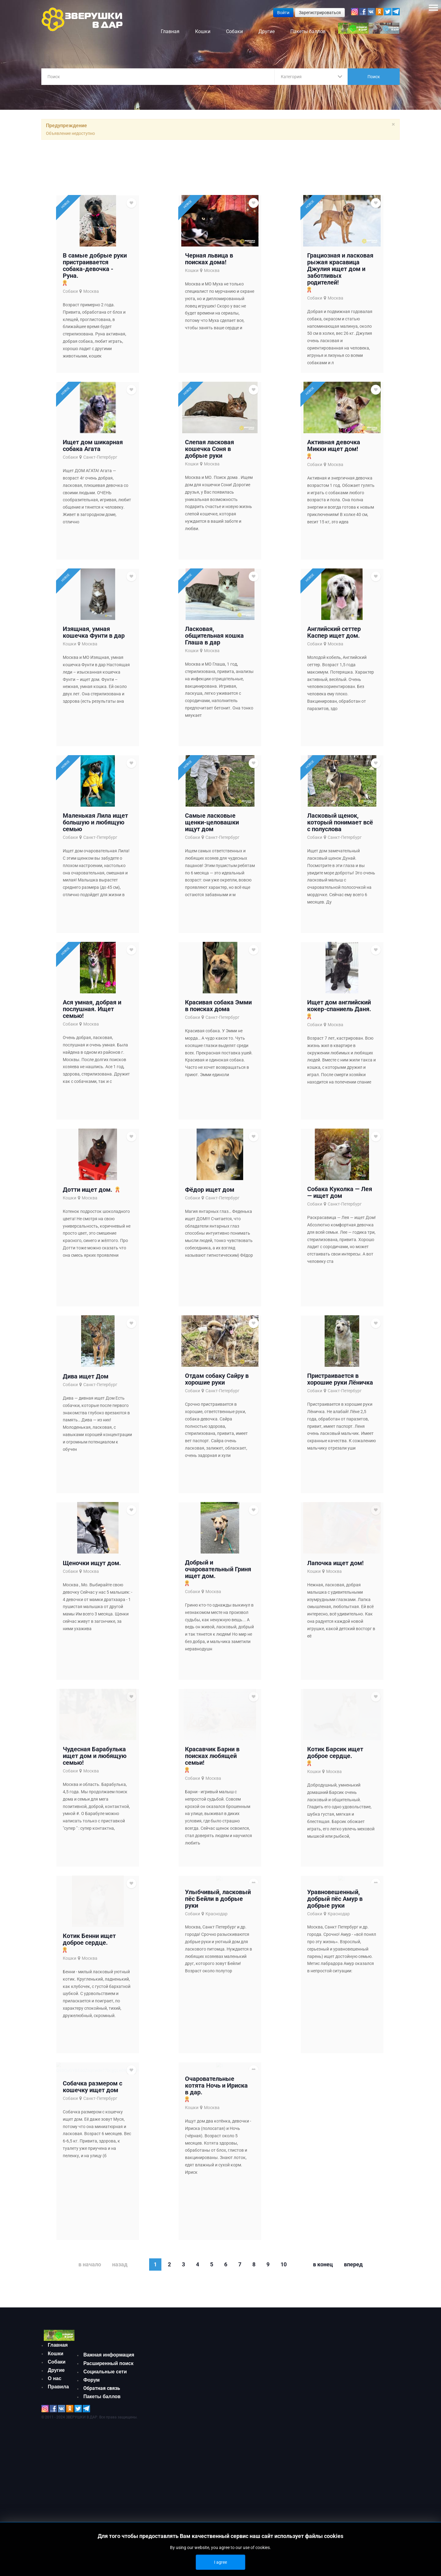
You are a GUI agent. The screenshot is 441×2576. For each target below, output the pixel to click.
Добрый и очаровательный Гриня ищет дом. (218, 1623)
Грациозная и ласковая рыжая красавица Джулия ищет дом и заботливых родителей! (340, 271)
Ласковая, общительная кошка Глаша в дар (214, 653)
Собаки (70, 294)
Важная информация (108, 2438)
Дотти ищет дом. (87, 1229)
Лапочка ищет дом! (335, 1643)
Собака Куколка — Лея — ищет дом (339, 1232)
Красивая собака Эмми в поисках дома (218, 1038)
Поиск (374, 76)
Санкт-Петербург (100, 467)
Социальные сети (105, 2455)
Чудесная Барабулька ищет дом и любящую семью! (94, 1843)
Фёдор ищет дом (209, 1229)
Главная (58, 2438)
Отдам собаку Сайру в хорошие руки (217, 1426)
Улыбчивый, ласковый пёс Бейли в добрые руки (218, 1994)
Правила (58, 2480)
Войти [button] (283, 12)
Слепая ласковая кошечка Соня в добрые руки (209, 459)
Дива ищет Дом (85, 1423)
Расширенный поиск (108, 2447)
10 (284, 2348)
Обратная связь (101, 2472)
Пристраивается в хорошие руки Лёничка (340, 1426)
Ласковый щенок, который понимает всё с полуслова (340, 847)
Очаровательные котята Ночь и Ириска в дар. (216, 2193)
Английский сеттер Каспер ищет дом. (334, 650)
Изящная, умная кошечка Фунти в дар (94, 650)
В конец (323, 2348)
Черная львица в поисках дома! (209, 261)
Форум (91, 2463)
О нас (54, 2472)
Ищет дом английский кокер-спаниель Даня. (339, 1038)
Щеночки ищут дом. (92, 1617)
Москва (91, 294)
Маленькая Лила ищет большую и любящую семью (95, 847)
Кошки (191, 273)
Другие (56, 2463)
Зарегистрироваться (320, 12)
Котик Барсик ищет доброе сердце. (335, 1840)
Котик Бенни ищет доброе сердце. (89, 2008)
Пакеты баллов (102, 2480)
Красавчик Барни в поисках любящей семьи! (212, 1838)
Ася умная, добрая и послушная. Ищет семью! (92, 1041)
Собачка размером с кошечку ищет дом (92, 2185)
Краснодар (216, 2009)
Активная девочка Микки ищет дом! (333, 456)
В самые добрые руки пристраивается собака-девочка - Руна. (95, 268)
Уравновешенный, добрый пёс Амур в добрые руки (335, 2037)
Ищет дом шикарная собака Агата (93, 456)
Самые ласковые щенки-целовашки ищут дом (212, 847)
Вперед (353, 2348)
